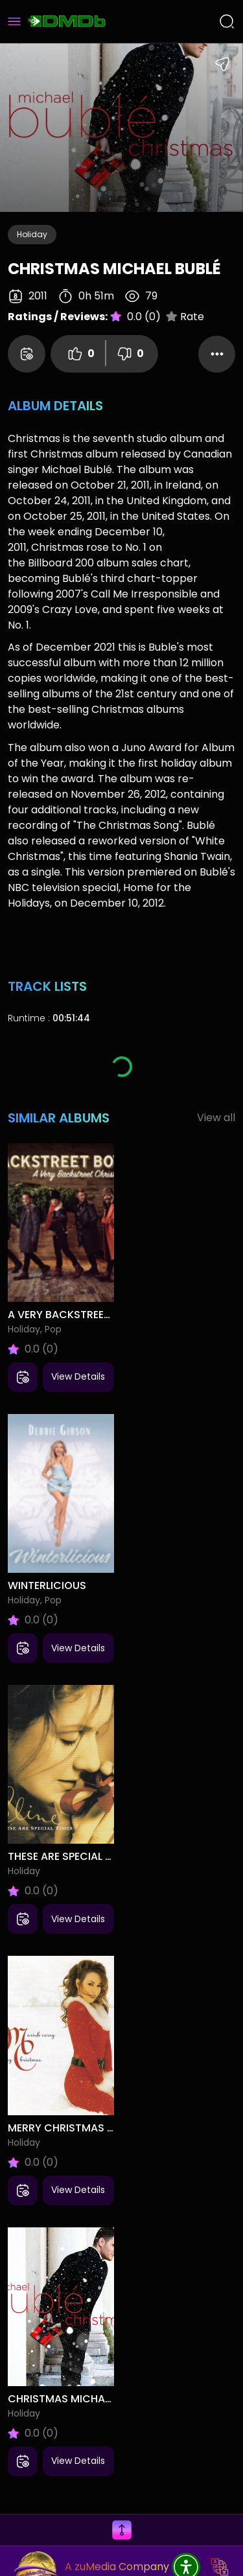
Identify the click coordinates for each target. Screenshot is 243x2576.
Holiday (32, 234)
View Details (78, 1376)
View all (216, 1117)
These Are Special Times (61, 1856)
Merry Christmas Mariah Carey (61, 2127)
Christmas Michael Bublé (61, 2398)
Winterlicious (47, 1585)
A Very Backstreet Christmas (61, 1314)
